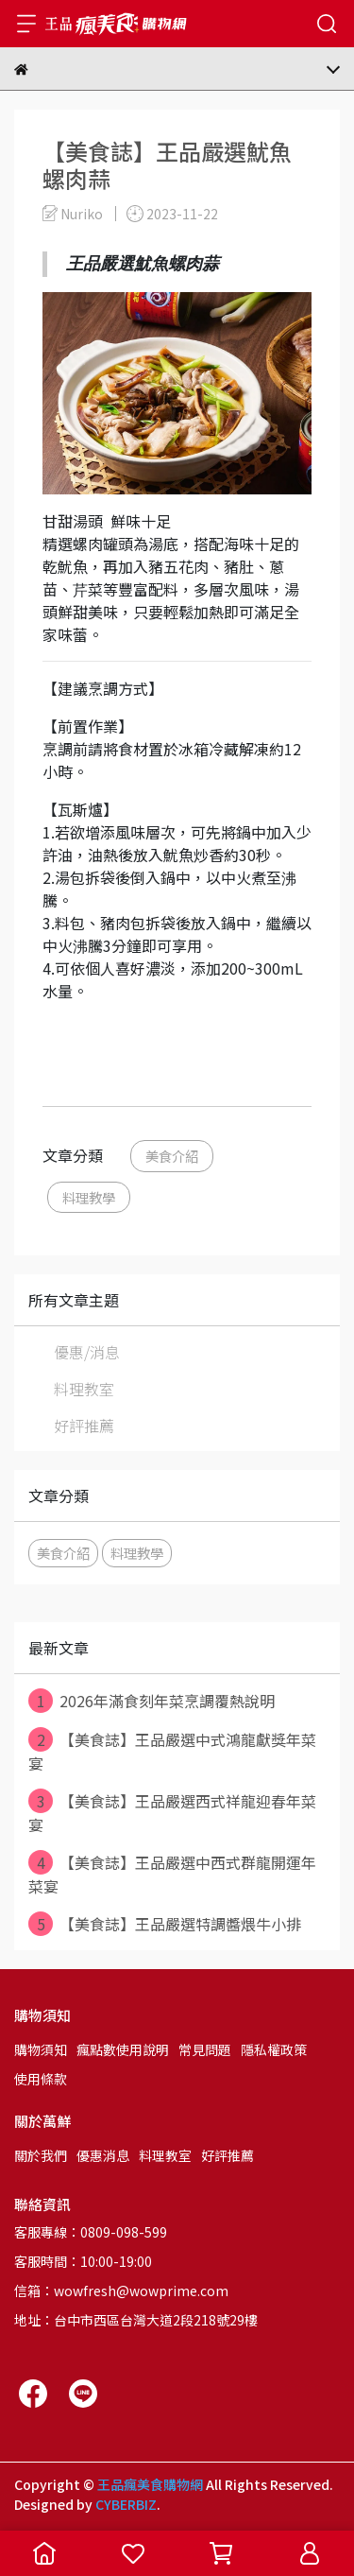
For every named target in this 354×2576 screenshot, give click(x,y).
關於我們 (40, 2155)
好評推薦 (84, 1425)
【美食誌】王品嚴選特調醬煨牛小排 (164, 1923)
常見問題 (204, 2049)
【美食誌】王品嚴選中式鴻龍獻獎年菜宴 (172, 1750)
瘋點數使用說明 (122, 2049)
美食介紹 (171, 1156)
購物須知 (40, 2049)
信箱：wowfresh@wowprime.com (121, 2290)
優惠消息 (102, 2155)
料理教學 (88, 1197)
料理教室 (84, 1388)
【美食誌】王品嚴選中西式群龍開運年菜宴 (172, 1873)
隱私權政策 (274, 2049)
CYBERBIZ (126, 2504)
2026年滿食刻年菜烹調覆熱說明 (151, 1700)
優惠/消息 (87, 1351)
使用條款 (40, 2078)
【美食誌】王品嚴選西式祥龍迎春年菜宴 (172, 1812)
